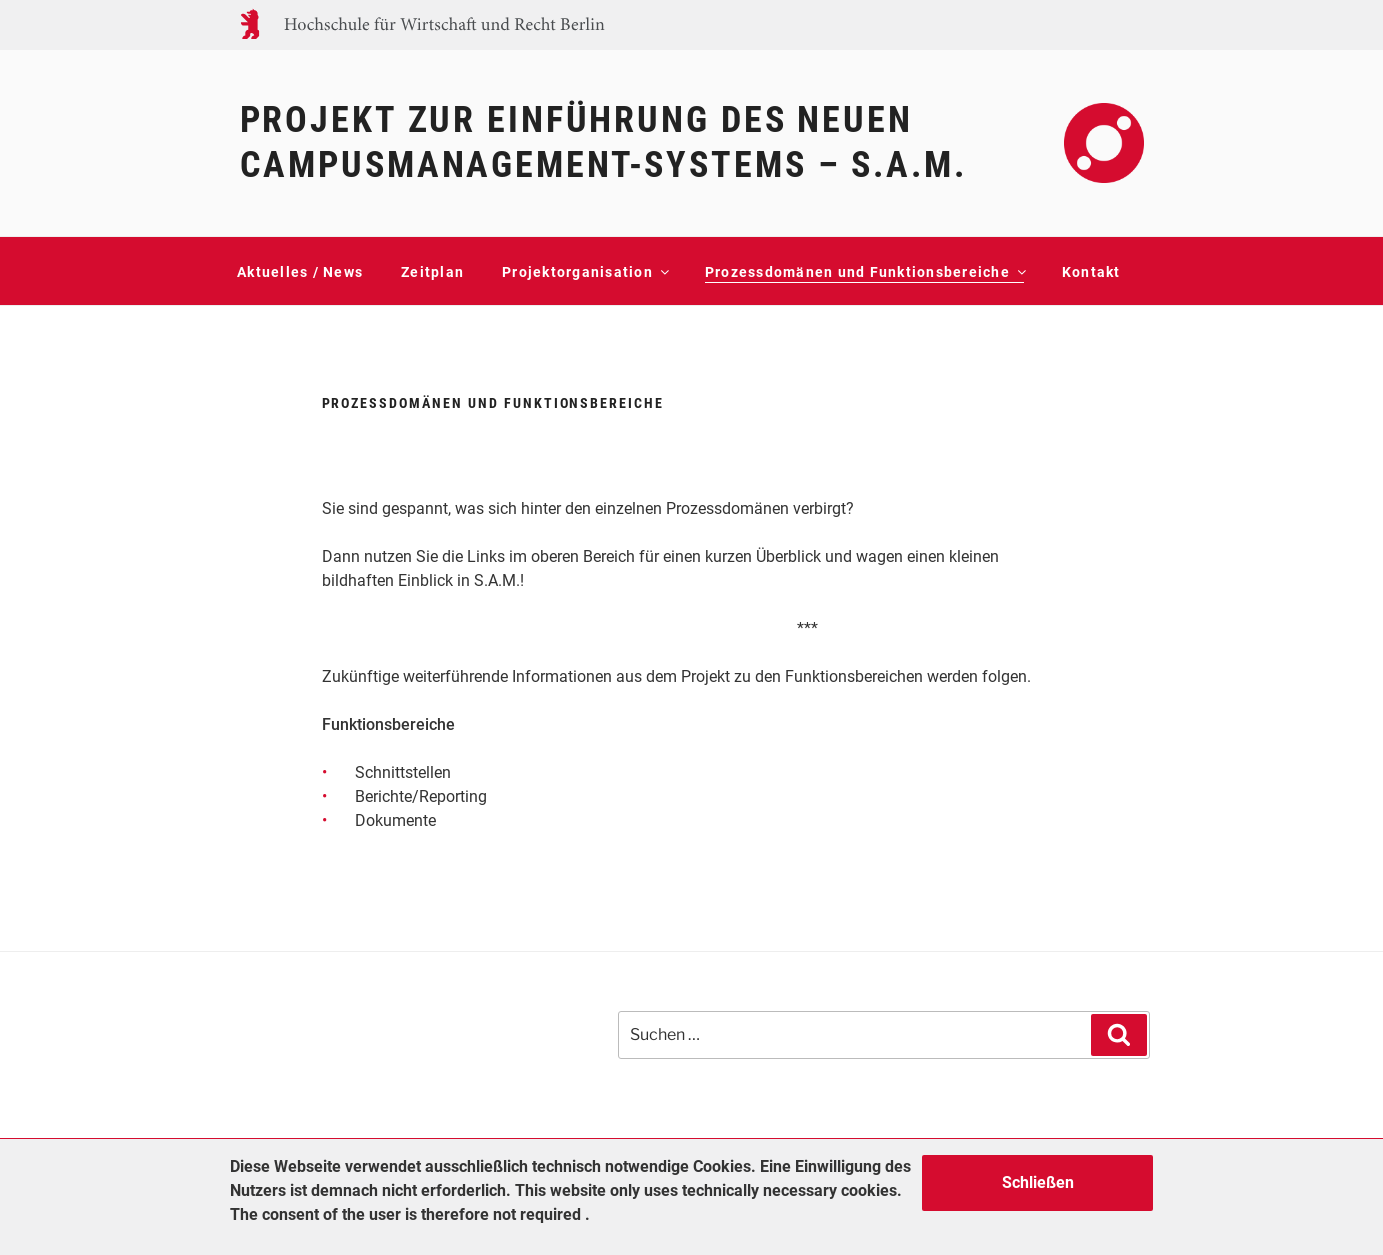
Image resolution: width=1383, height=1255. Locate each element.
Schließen (1038, 1182)
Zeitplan (432, 272)
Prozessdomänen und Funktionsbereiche (864, 272)
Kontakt (1091, 272)
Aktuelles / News (300, 272)
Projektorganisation (584, 272)
